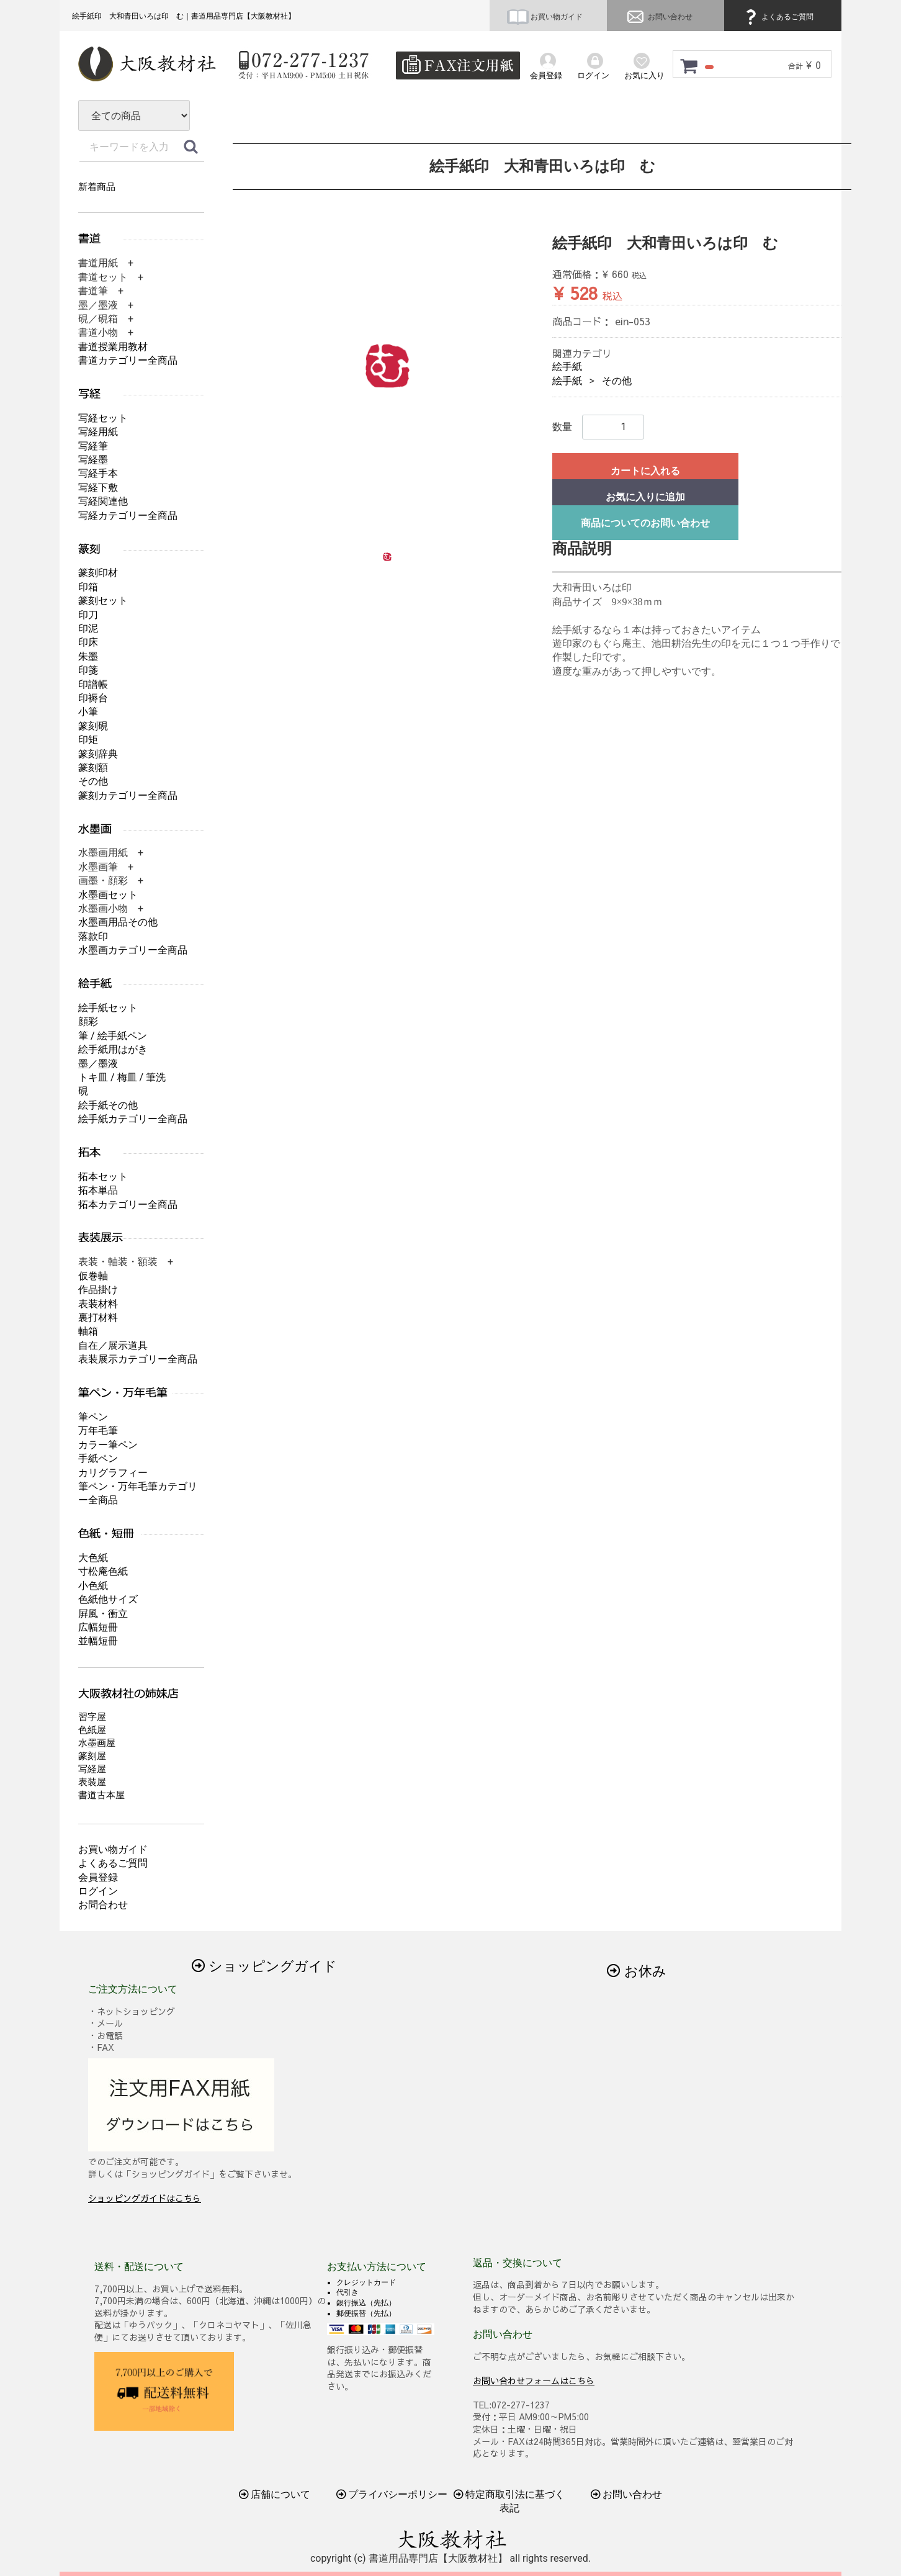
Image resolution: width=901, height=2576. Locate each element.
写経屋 (92, 1769)
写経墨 (93, 460)
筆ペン (93, 1417)
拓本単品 (98, 1190)
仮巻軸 (93, 1276)
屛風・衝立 (103, 1613)
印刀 (88, 615)
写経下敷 (98, 487)
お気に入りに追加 (645, 497)
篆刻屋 (92, 1756)
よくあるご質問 (778, 16)
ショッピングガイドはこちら (144, 2198)
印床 (88, 642)
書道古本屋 (101, 1795)
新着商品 (96, 186)
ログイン (98, 1891)
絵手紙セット (108, 1008)
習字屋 (92, 1717)
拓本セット (103, 1176)
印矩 (88, 739)
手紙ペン (98, 1458)
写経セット (103, 418)
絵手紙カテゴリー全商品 (132, 1119)
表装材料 (98, 1304)
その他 (617, 381)
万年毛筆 (98, 1430)
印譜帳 (93, 684)
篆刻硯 (93, 726)
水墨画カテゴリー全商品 (132, 950)
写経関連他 (103, 501)
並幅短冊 (98, 1641)
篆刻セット (103, 600)
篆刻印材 (98, 573)
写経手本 (98, 473)
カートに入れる (645, 471)
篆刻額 (93, 767)
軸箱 (88, 1331)
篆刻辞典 (98, 754)
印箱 (88, 587)
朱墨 (88, 656)
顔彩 (88, 1021)
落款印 (93, 936)
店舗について (275, 2494)
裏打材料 (98, 1317)
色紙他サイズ (108, 1599)
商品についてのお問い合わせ (645, 523)
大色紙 (93, 1558)
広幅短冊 (98, 1627)
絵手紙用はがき (113, 1049)
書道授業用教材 (113, 347)
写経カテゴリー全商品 (127, 515)
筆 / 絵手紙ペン (112, 1036)
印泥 (88, 628)
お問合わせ (103, 1905)
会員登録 (98, 1877)
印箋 (88, 670)
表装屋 (92, 1782)
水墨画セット (108, 895)
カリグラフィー (113, 1473)
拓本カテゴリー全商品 (127, 1204)
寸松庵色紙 (103, 1571)
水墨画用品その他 (118, 922)
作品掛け (98, 1289)
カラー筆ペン (108, 1445)
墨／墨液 (98, 1064)
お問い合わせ (658, 16)
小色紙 (93, 1586)
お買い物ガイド (545, 16)
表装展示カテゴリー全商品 (137, 1359)
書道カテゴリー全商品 (127, 360)
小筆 (88, 712)
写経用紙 (98, 432)
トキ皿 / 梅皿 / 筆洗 (122, 1077)
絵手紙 (567, 366)
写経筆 (93, 446)
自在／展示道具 (113, 1345)
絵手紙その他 (108, 1105)
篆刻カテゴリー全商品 (127, 795)
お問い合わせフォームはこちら (533, 2380)
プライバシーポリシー (392, 2494)
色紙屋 (92, 1730)
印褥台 (93, 698)
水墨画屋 (96, 1743)
